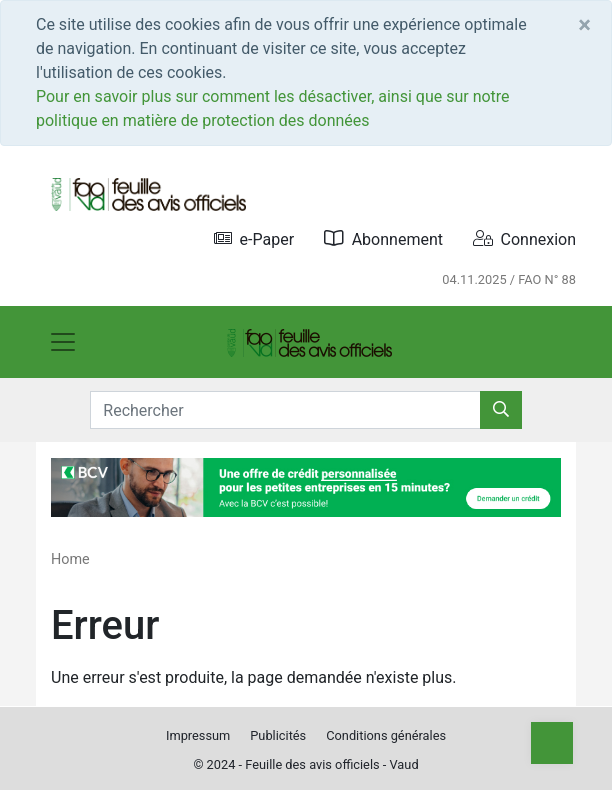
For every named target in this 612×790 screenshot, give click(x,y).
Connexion (524, 238)
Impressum (198, 735)
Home (70, 559)
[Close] (584, 25)
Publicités (278, 735)
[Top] (552, 743)
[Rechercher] (501, 410)
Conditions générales (386, 735)
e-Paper (254, 238)
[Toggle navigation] (63, 342)
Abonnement (383, 238)
